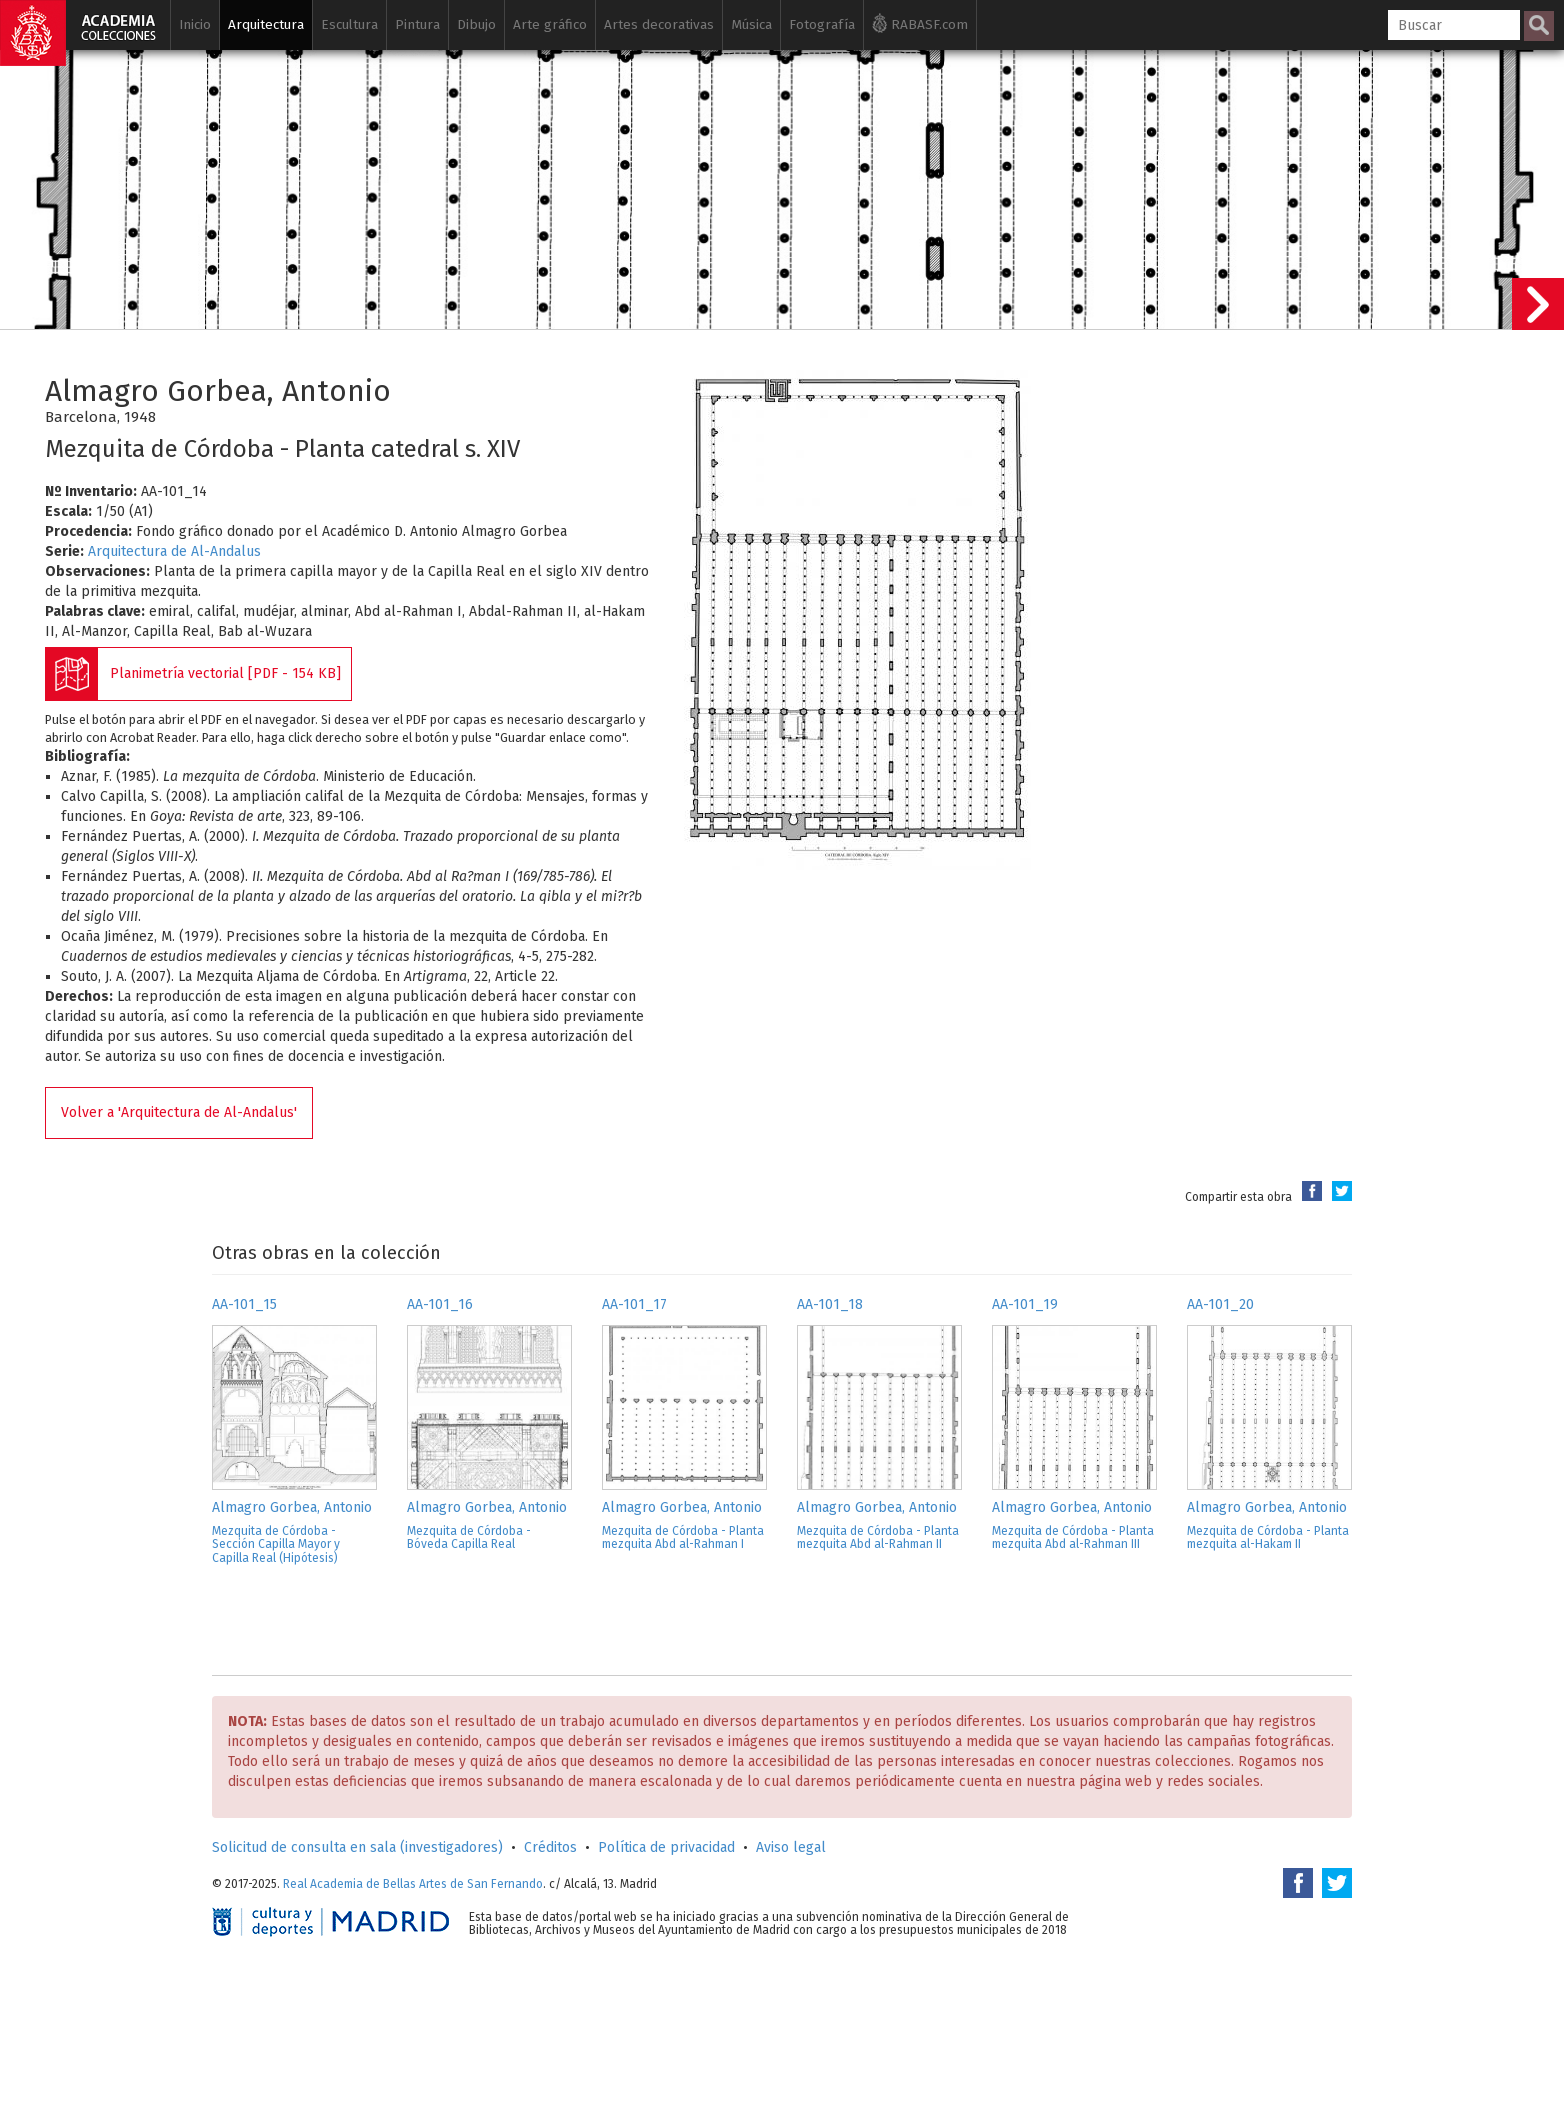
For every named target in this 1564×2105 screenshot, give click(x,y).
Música (751, 24)
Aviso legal (791, 1847)
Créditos (550, 1847)
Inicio (195, 24)
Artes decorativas (659, 24)
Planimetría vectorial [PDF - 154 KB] (225, 673)
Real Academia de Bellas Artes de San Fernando (413, 1884)
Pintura (417, 24)
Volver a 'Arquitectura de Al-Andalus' (179, 1112)
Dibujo (476, 24)
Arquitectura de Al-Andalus (174, 551)
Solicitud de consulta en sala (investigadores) (357, 1847)
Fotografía (822, 24)
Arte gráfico (550, 24)
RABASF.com (920, 23)
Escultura (349, 24)
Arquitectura (266, 24)
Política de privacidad (666, 1847)
